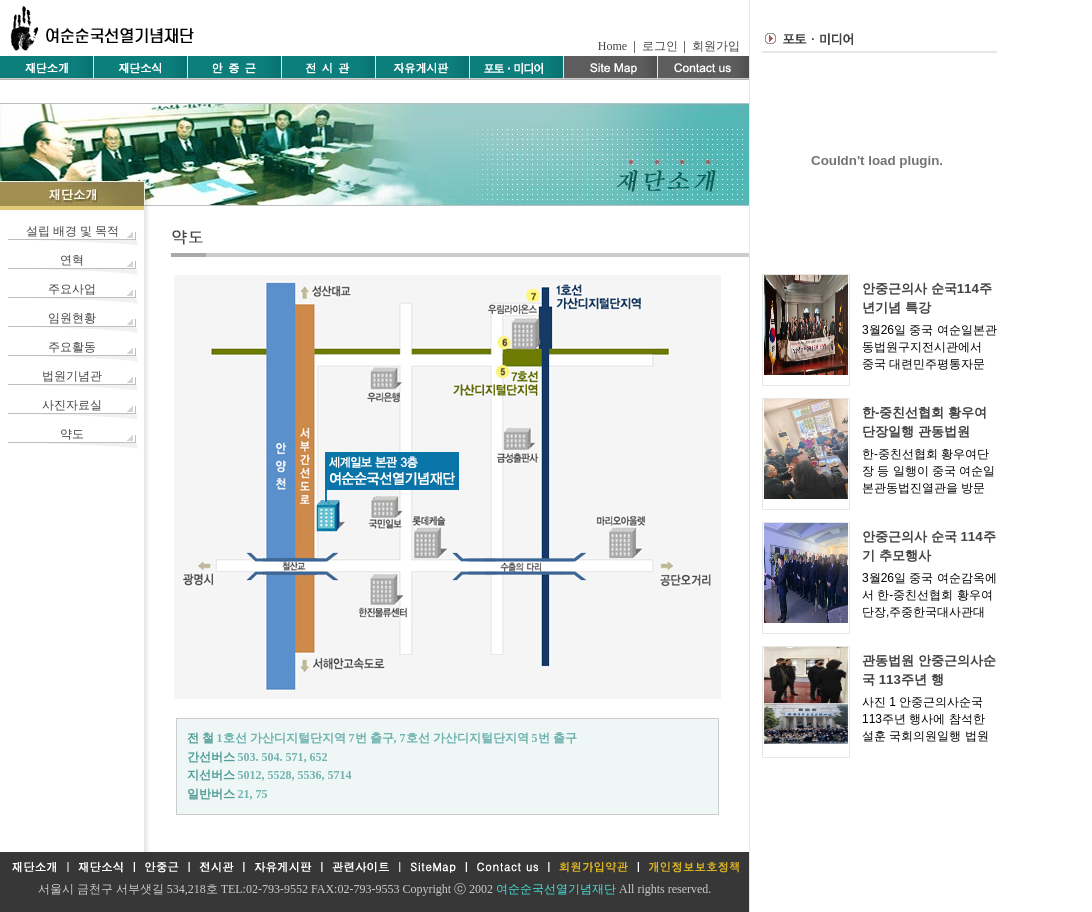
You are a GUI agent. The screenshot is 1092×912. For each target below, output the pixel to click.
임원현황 (72, 318)
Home (612, 46)
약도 (72, 434)
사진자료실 (72, 405)
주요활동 (72, 347)
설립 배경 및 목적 (72, 231)
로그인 (660, 46)
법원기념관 (72, 376)
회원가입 (716, 46)
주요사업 (72, 289)
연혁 (72, 260)
